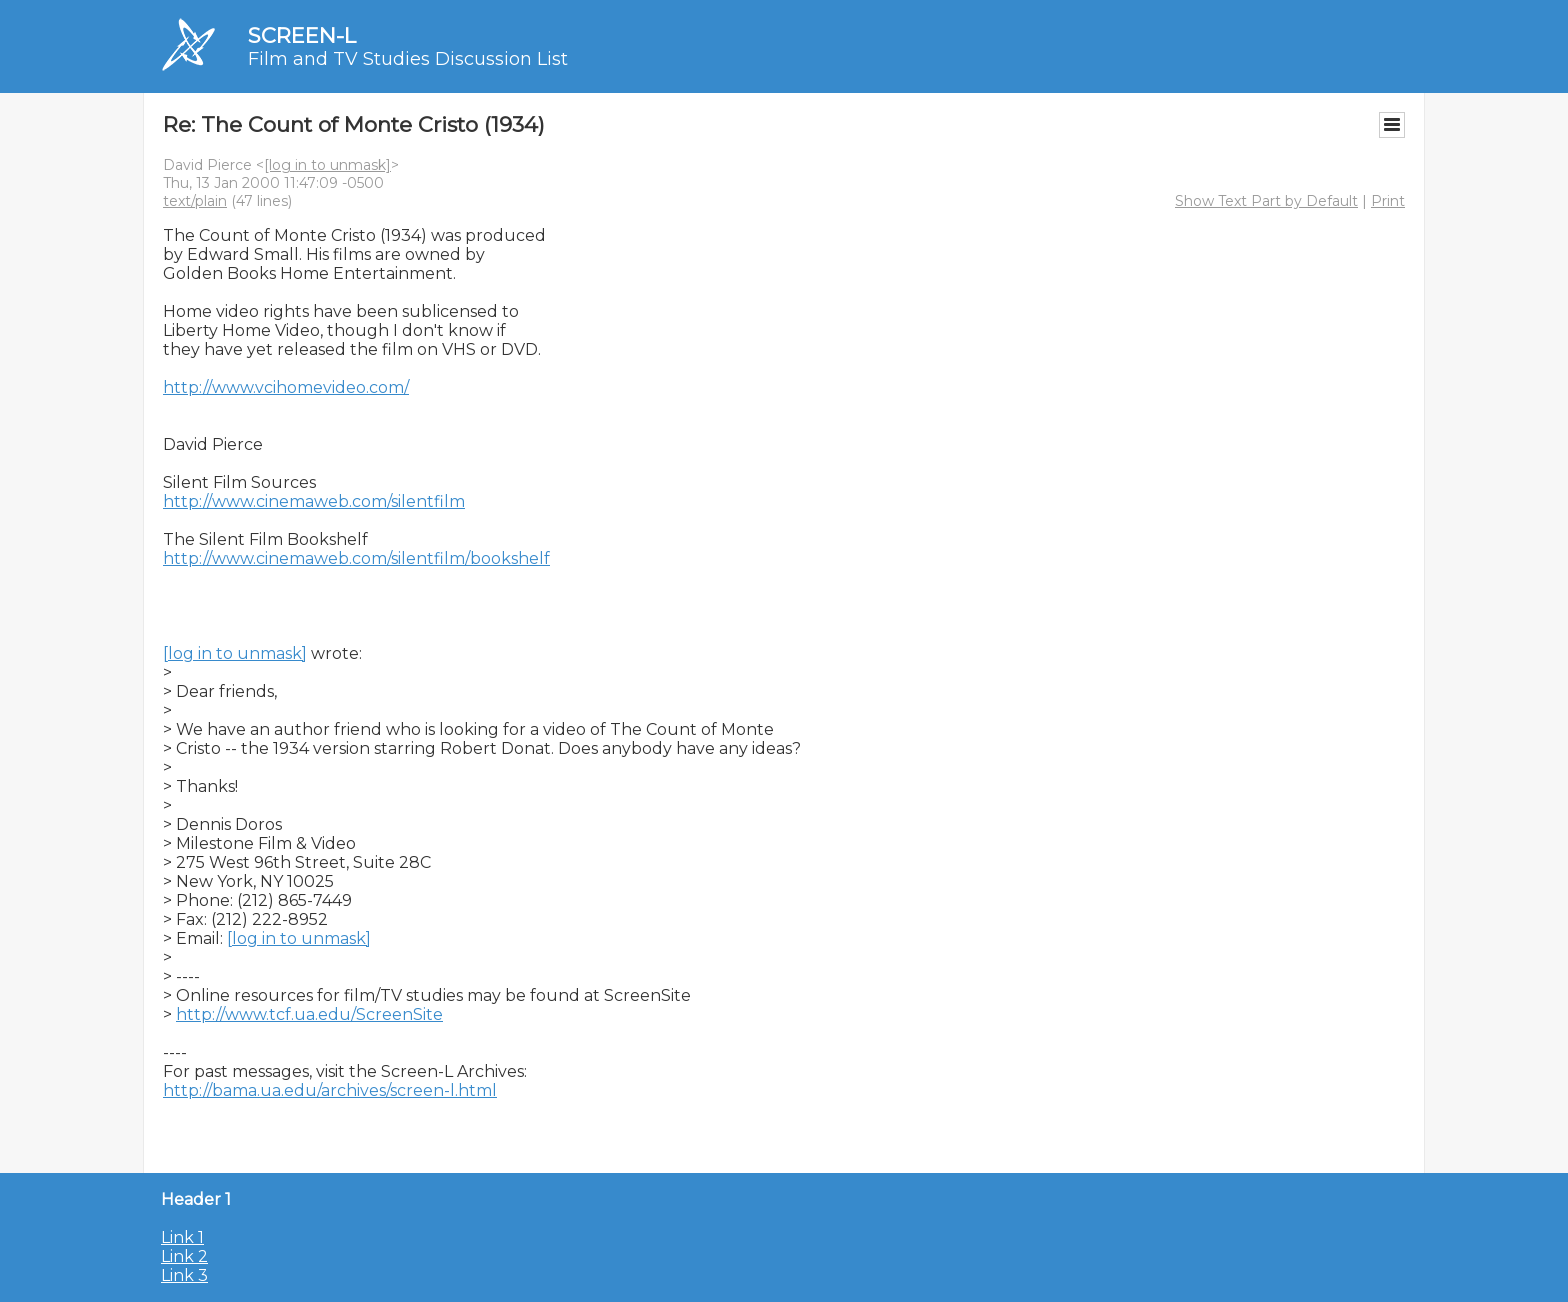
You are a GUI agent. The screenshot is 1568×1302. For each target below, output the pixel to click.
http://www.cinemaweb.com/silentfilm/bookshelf (356, 558)
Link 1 (182, 1237)
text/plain (195, 201)
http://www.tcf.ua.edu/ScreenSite (309, 1014)
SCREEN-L (302, 35)
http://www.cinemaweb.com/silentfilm (314, 501)
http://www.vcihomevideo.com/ (286, 387)
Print (1388, 201)
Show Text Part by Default (1266, 201)
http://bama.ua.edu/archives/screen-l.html (330, 1090)
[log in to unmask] (327, 165)
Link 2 (184, 1256)
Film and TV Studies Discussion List (408, 59)
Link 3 (184, 1275)
